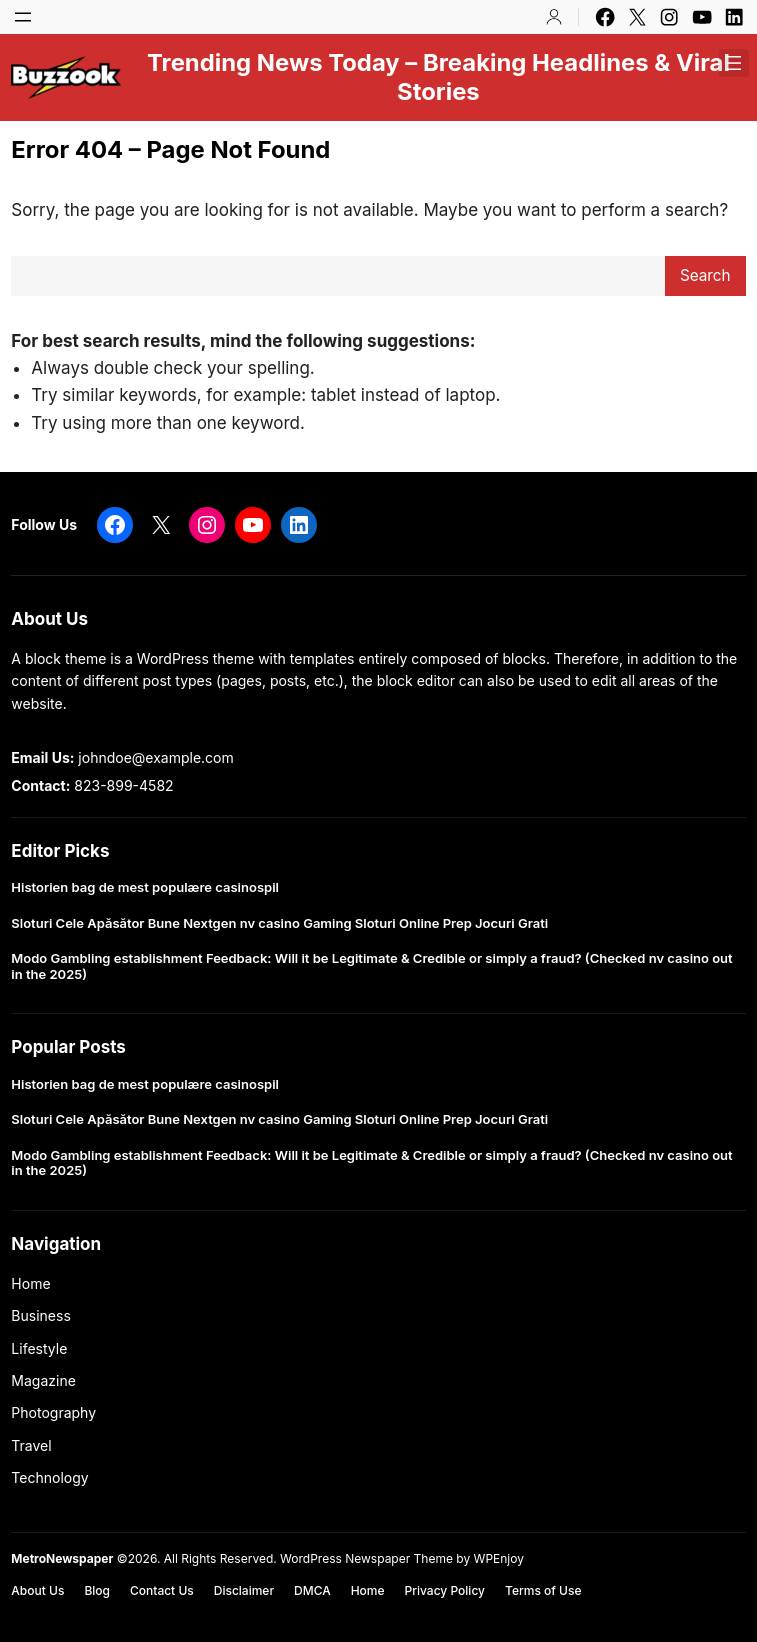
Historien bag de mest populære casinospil (145, 887)
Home (30, 1283)
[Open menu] (23, 17)
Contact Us (162, 1590)
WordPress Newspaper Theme (366, 1558)
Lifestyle (39, 1348)
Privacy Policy (445, 1590)
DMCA (312, 1590)
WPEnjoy (499, 1558)
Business (40, 1315)
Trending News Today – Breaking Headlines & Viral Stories (438, 77)
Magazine (43, 1380)
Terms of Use (543, 1590)
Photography (53, 1412)
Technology (49, 1477)
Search (705, 275)
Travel (31, 1445)
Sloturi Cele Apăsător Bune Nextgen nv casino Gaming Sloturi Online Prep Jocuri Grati (279, 923)
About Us (37, 1590)
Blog (97, 1590)
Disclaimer (244, 1590)
